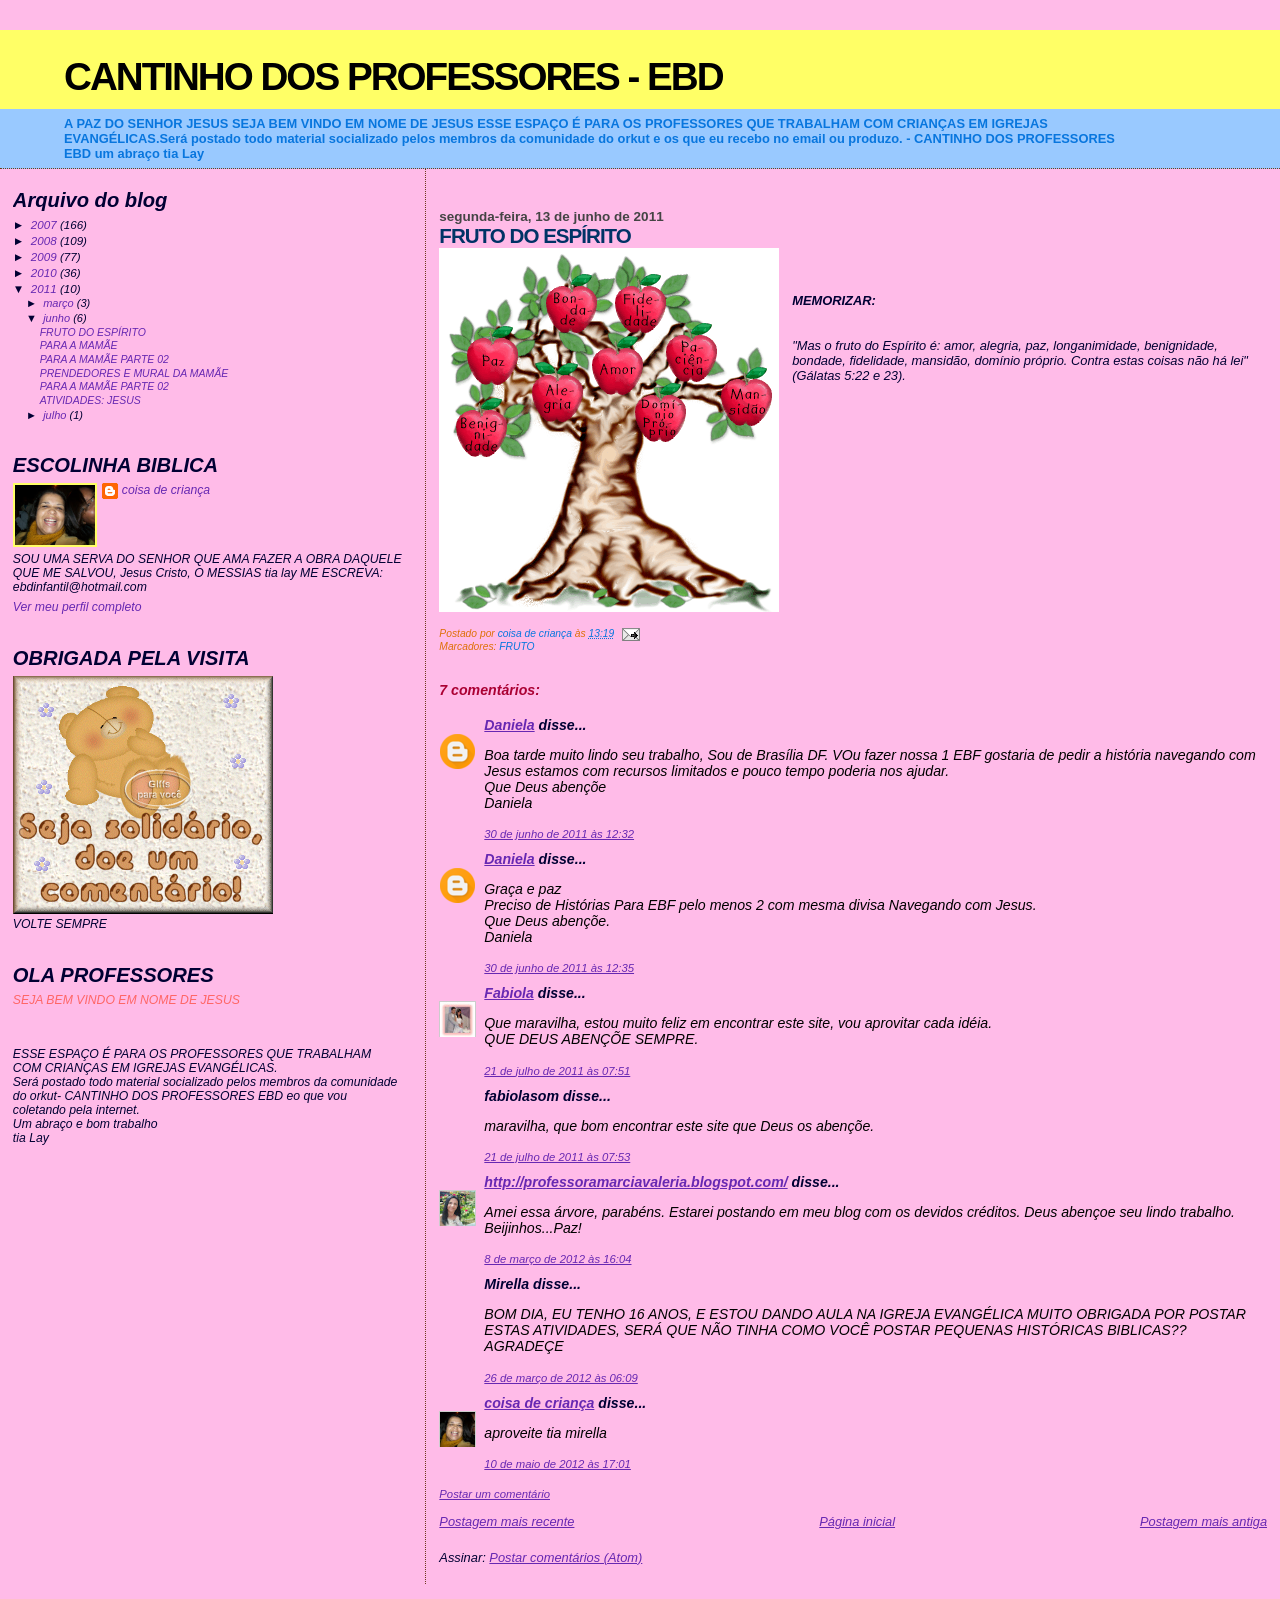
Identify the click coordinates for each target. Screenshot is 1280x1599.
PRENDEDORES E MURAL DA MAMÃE (134, 373)
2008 (45, 240)
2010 (45, 272)
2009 (45, 256)
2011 (45, 288)
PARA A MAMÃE (79, 345)
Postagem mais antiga (1203, 1521)
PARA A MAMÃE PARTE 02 (104, 359)
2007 (45, 224)
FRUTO (516, 646)
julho (56, 415)
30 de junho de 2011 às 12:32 (559, 834)
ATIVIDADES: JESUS (90, 400)
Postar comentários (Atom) (565, 1557)
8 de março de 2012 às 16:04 (557, 1259)
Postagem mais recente (506, 1521)
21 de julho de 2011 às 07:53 (557, 1157)
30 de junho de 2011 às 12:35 (559, 968)
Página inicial (857, 1521)
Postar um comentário (494, 1494)
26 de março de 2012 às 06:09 (560, 1378)
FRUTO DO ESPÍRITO (93, 332)
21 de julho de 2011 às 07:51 (557, 1071)
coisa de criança (539, 1403)
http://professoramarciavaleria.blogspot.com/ (635, 1182)
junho (58, 318)
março (60, 303)
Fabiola (509, 993)
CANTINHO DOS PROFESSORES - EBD (393, 76)
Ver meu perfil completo (77, 607)
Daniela (509, 725)
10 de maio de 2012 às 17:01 (557, 1464)
